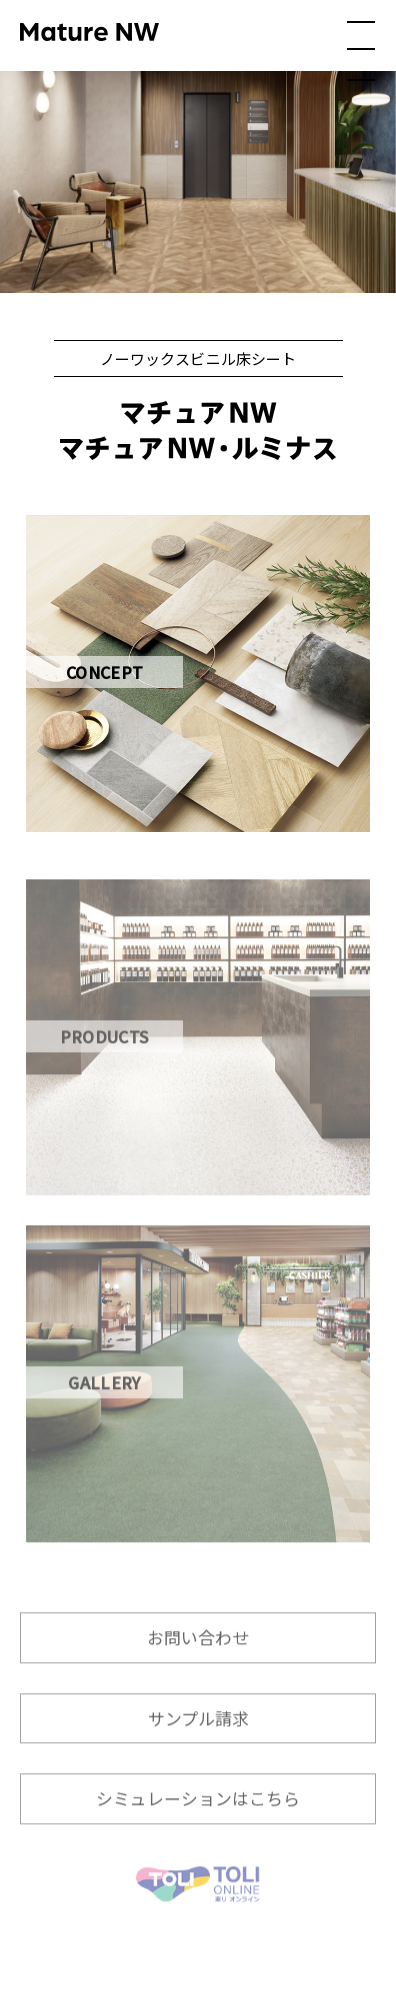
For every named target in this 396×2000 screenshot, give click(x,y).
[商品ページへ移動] (197, 1056)
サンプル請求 (198, 1736)
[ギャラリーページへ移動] (197, 1403)
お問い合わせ (198, 1655)
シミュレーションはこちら (198, 1816)
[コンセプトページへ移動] (197, 673)
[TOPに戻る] (198, 1903)
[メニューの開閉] (361, 51)
